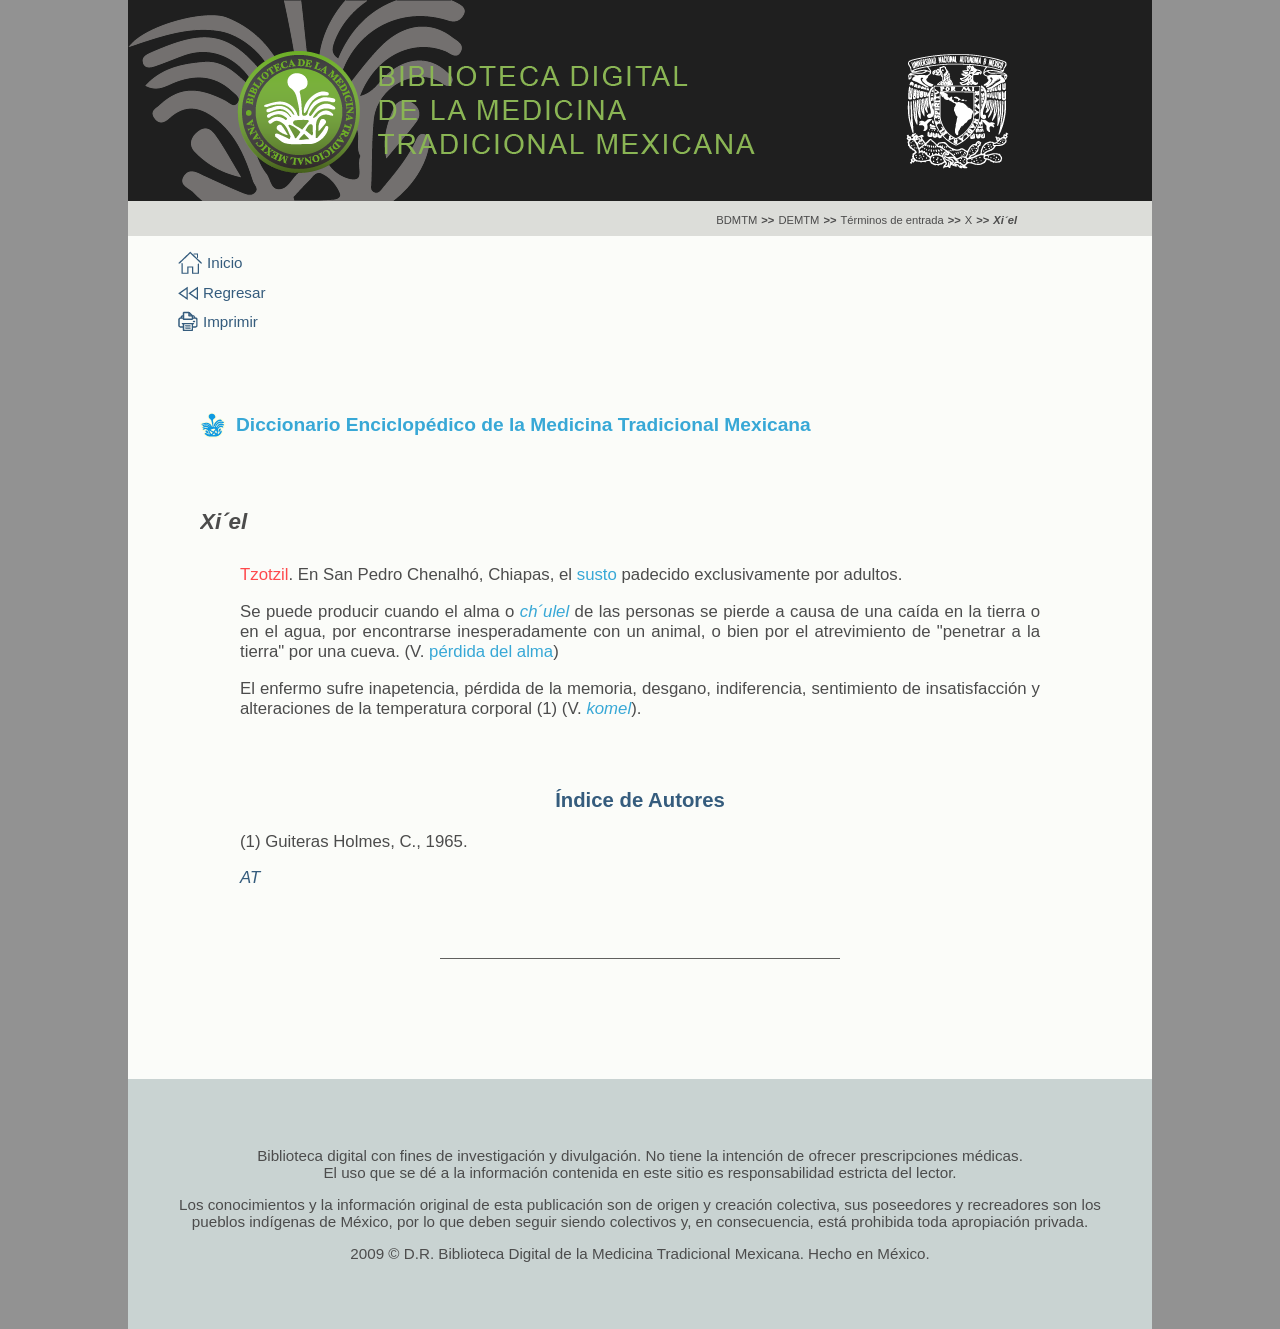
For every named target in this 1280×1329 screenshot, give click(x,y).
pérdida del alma (491, 651)
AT (250, 877)
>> (767, 220)
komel (608, 708)
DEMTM (798, 220)
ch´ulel (544, 611)
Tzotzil (264, 574)
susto (597, 574)
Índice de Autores (640, 800)
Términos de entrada (892, 220)
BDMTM (736, 220)
